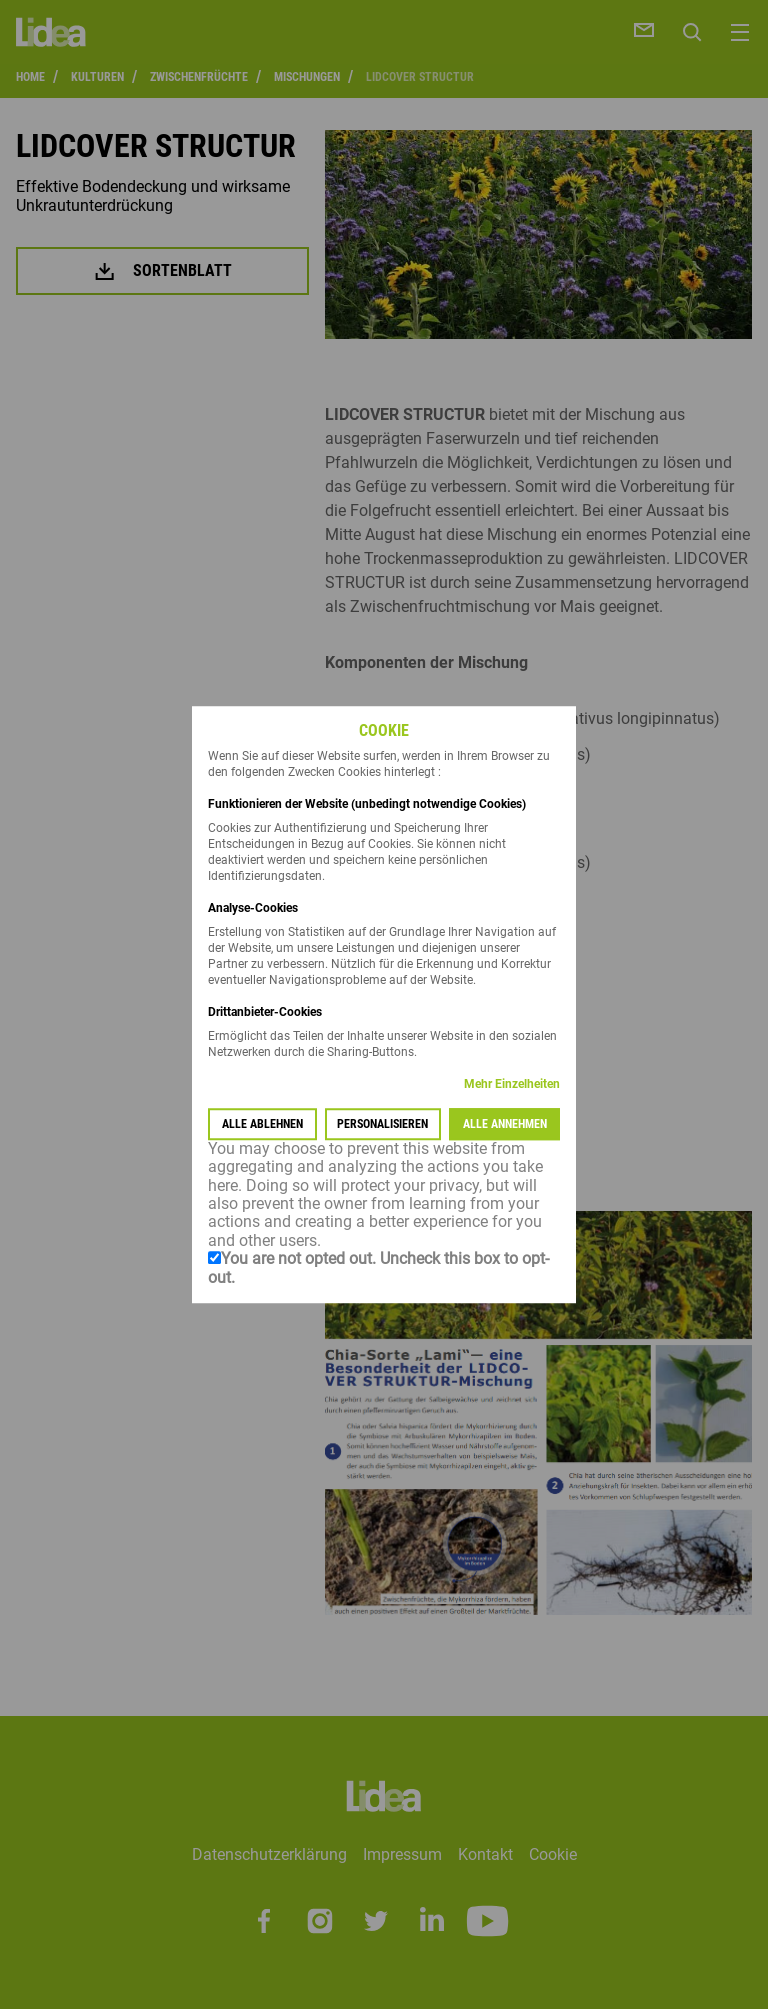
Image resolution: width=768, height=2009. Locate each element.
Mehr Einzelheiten (512, 1084)
